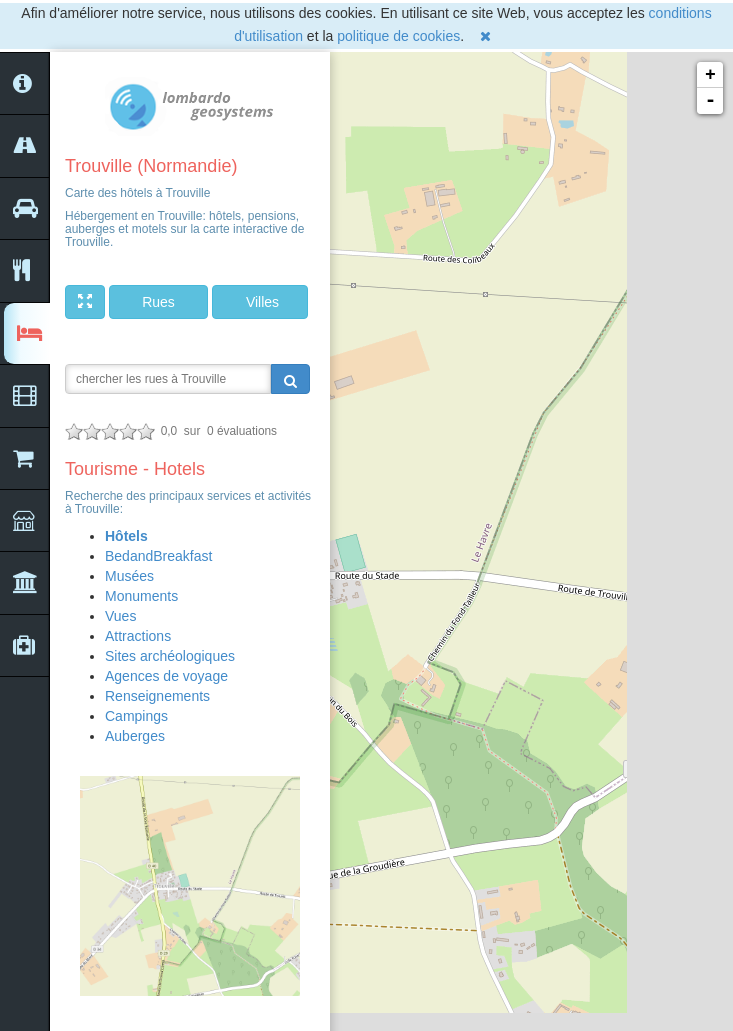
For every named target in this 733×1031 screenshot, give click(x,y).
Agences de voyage (166, 676)
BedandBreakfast (158, 556)
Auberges (135, 736)
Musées (129, 576)
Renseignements (157, 696)
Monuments (141, 596)
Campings (136, 716)
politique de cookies (398, 36)
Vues (120, 616)
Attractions (138, 636)
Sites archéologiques (170, 656)
